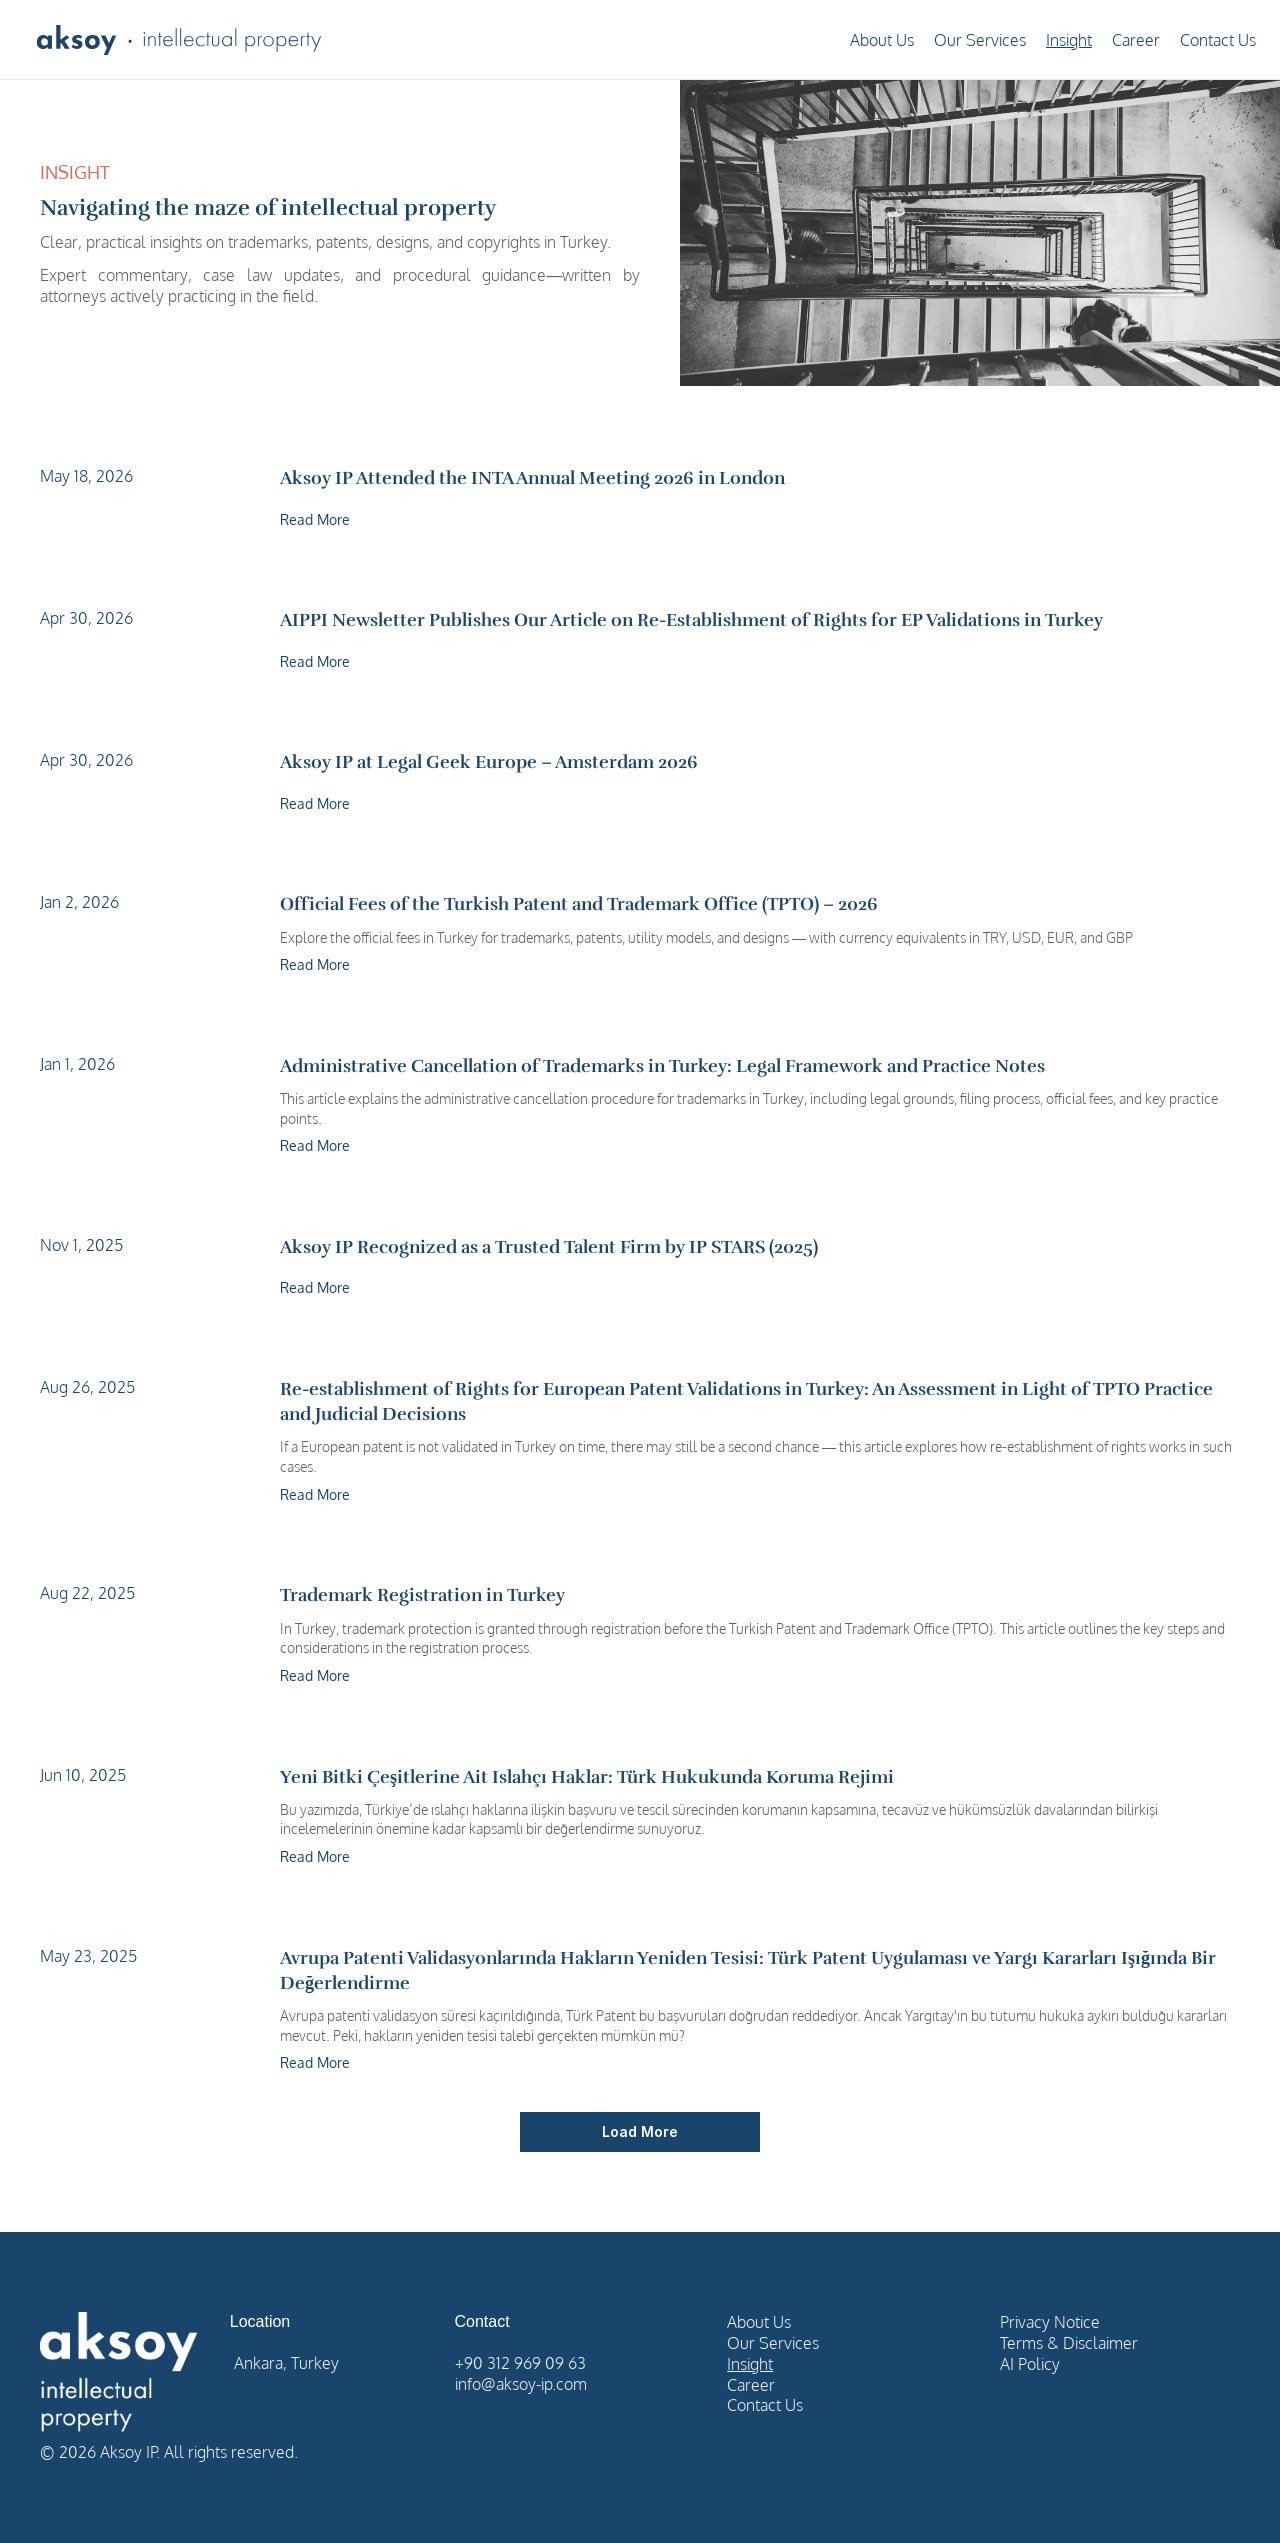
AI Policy (1030, 2364)
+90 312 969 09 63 (520, 2363)
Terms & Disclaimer (1069, 2343)
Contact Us (1218, 40)
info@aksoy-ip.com (521, 2384)
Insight (1069, 40)
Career (1136, 40)
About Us (882, 40)
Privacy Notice (1050, 2322)
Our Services (980, 40)
